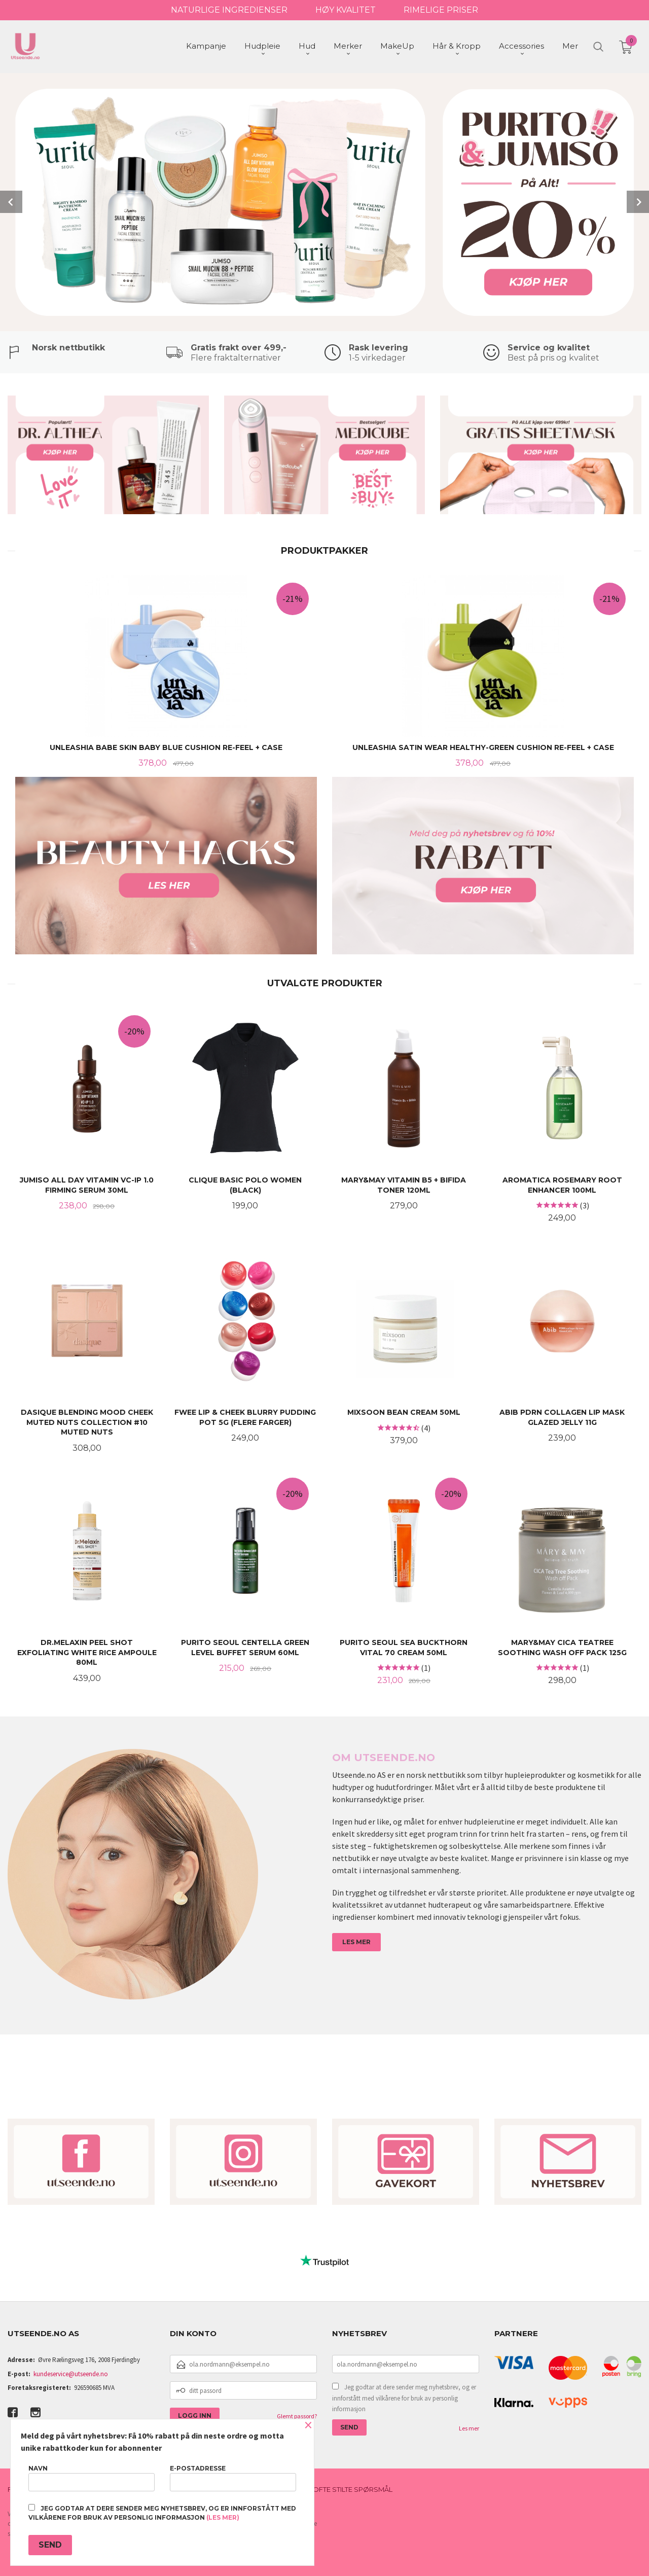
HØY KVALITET (345, 10)
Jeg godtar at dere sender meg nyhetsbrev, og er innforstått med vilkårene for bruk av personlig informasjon (404, 2397)
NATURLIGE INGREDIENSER (229, 10)
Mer (570, 46)
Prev (11, 201)
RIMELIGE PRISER (441, 10)
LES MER (356, 1941)
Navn (91, 2477)
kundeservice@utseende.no (70, 2373)
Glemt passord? (297, 2415)
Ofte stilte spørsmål (352, 2488)
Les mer (469, 2427)
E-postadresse (233, 2477)
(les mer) (222, 2517)
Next (638, 201)
